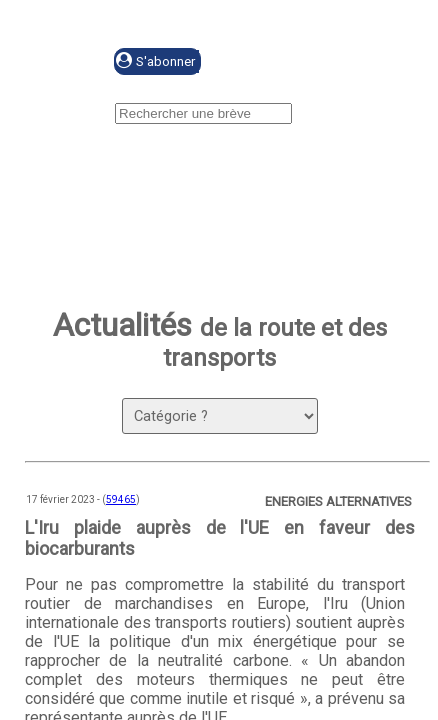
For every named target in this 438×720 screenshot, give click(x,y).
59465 (121, 499)
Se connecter (295, 62)
